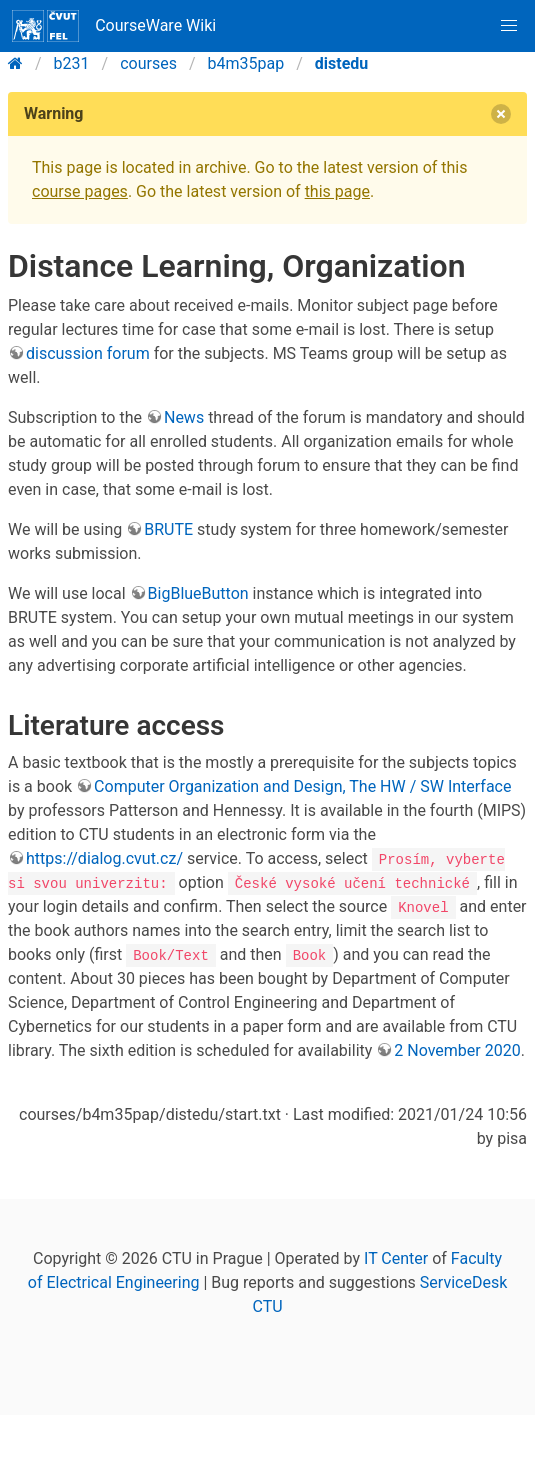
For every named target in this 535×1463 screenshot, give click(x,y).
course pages (80, 191)
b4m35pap (246, 63)
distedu (341, 63)
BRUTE (168, 529)
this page (337, 191)
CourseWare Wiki (114, 26)
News (184, 417)
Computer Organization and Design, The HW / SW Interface (302, 786)
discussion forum (88, 353)
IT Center (396, 1258)
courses (148, 63)
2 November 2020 (457, 1050)
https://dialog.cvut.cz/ (104, 858)
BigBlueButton (198, 593)
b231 (72, 63)
